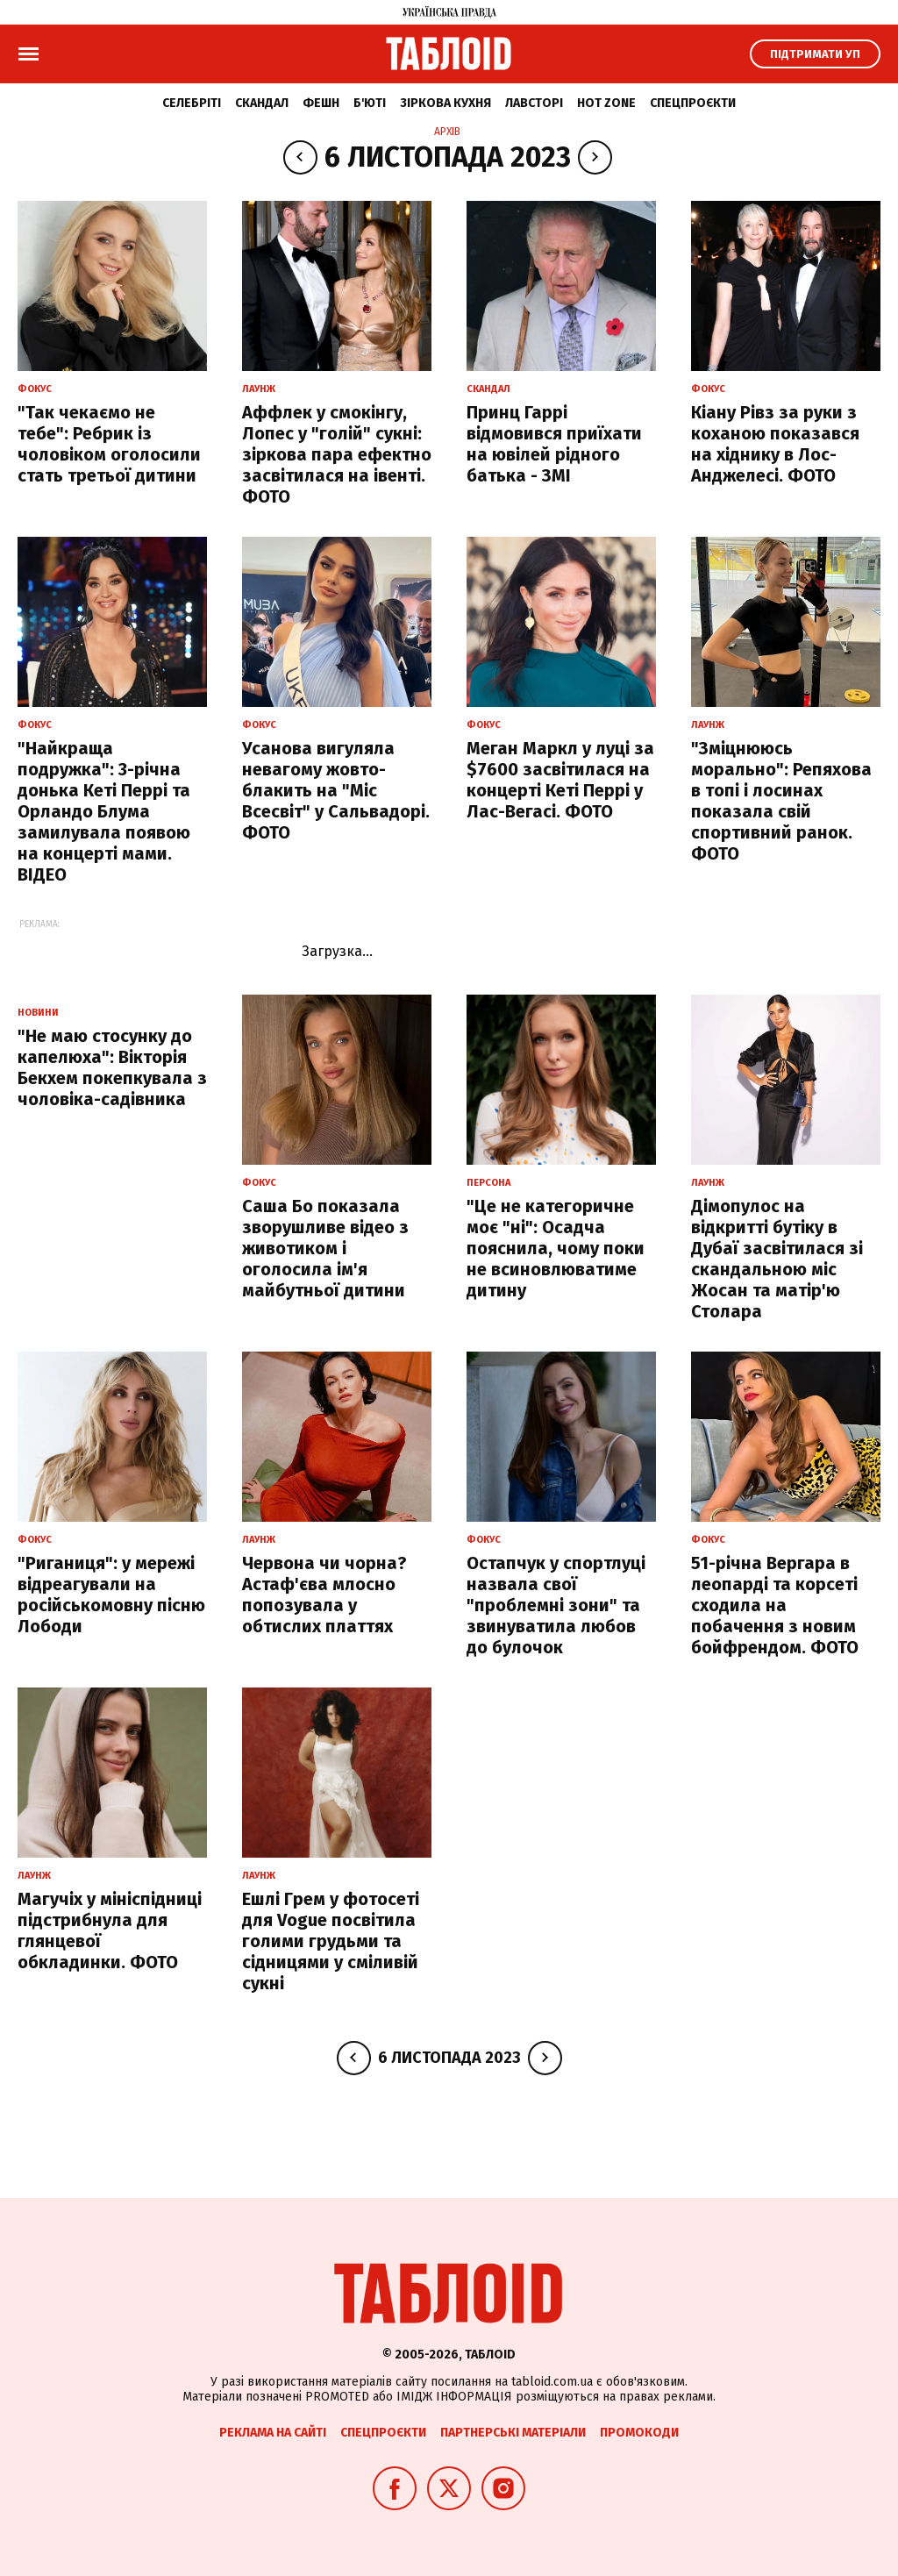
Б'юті (369, 103)
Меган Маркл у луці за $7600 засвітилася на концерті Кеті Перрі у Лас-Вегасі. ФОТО (560, 780)
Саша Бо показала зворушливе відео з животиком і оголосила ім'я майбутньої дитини (325, 1248)
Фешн (321, 103)
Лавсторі (534, 103)
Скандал (262, 103)
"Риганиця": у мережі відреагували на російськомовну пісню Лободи (111, 1594)
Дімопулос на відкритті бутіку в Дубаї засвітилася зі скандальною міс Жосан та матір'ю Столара (777, 1258)
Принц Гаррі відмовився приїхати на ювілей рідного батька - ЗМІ (554, 444)
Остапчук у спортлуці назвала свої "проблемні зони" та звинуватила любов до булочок (556, 1605)
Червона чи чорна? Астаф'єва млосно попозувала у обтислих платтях (324, 1594)
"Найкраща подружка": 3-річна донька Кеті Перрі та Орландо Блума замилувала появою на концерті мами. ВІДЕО (104, 811)
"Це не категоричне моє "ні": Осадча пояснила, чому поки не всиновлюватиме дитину (556, 1248)
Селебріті (191, 103)
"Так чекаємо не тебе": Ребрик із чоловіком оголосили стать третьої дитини (109, 444)
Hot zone (606, 103)
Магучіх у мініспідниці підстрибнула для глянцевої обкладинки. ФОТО (110, 1930)
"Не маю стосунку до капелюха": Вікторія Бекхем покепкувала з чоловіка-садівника (112, 1067)
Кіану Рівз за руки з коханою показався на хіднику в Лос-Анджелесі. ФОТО (775, 444)
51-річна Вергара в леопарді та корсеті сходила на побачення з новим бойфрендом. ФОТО (775, 1605)
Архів (447, 131)
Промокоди (639, 2432)
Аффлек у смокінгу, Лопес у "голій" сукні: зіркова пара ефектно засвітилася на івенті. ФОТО (336, 454)
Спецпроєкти (693, 103)
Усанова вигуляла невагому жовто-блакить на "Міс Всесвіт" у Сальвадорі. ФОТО (336, 790)
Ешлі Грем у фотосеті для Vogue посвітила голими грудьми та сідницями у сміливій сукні (330, 1941)
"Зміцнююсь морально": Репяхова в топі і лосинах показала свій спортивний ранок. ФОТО (781, 801)
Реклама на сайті (272, 2432)
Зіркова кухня (445, 103)
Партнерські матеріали (513, 2432)
